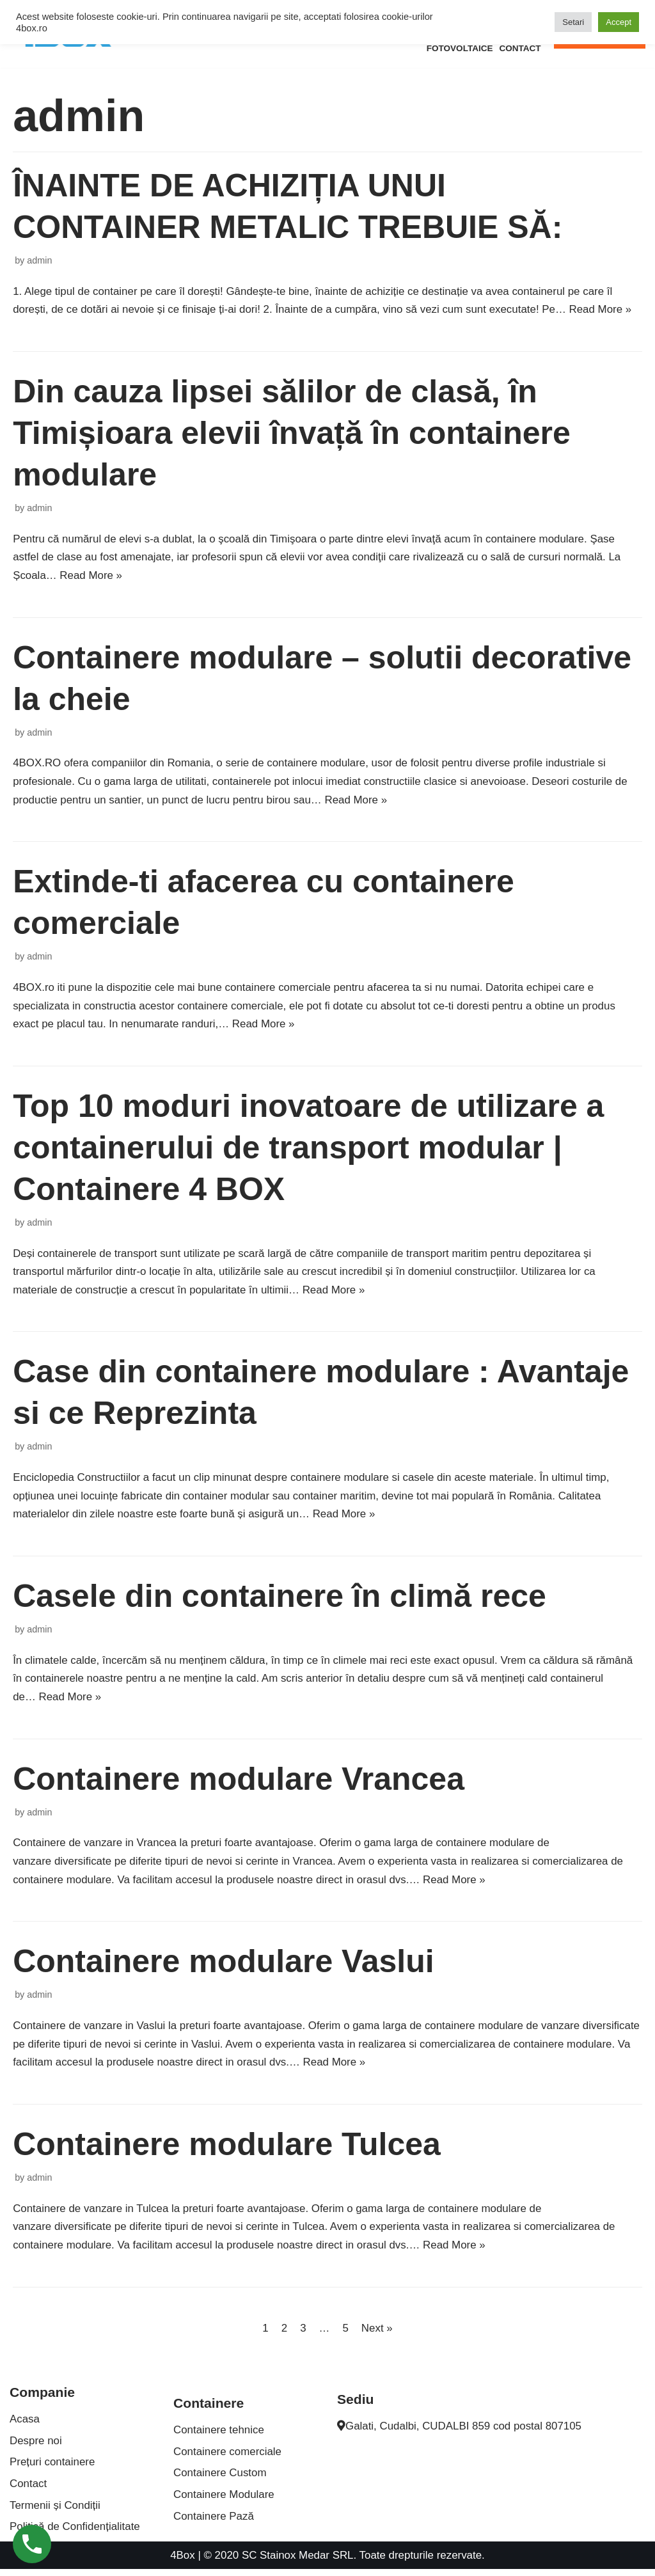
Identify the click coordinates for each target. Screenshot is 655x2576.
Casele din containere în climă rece (279, 1599)
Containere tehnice (219, 2436)
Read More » (603, 310)
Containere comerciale (227, 2458)
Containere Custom (220, 2479)
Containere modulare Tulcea (227, 2149)
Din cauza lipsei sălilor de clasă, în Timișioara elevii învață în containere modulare (292, 433)
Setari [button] (573, 22)
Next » (377, 2334)
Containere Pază (214, 2523)
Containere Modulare (224, 2501)
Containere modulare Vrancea (238, 1783)
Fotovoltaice (459, 48)
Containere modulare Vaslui (223, 1966)
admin (39, 260)
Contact (520, 48)
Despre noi (36, 2447)
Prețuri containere (52, 2469)
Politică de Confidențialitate (75, 2533)
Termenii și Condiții (55, 2512)
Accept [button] (618, 22)
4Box (182, 2562)
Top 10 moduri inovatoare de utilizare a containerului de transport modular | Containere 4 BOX (308, 1149)
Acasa (25, 2425)
